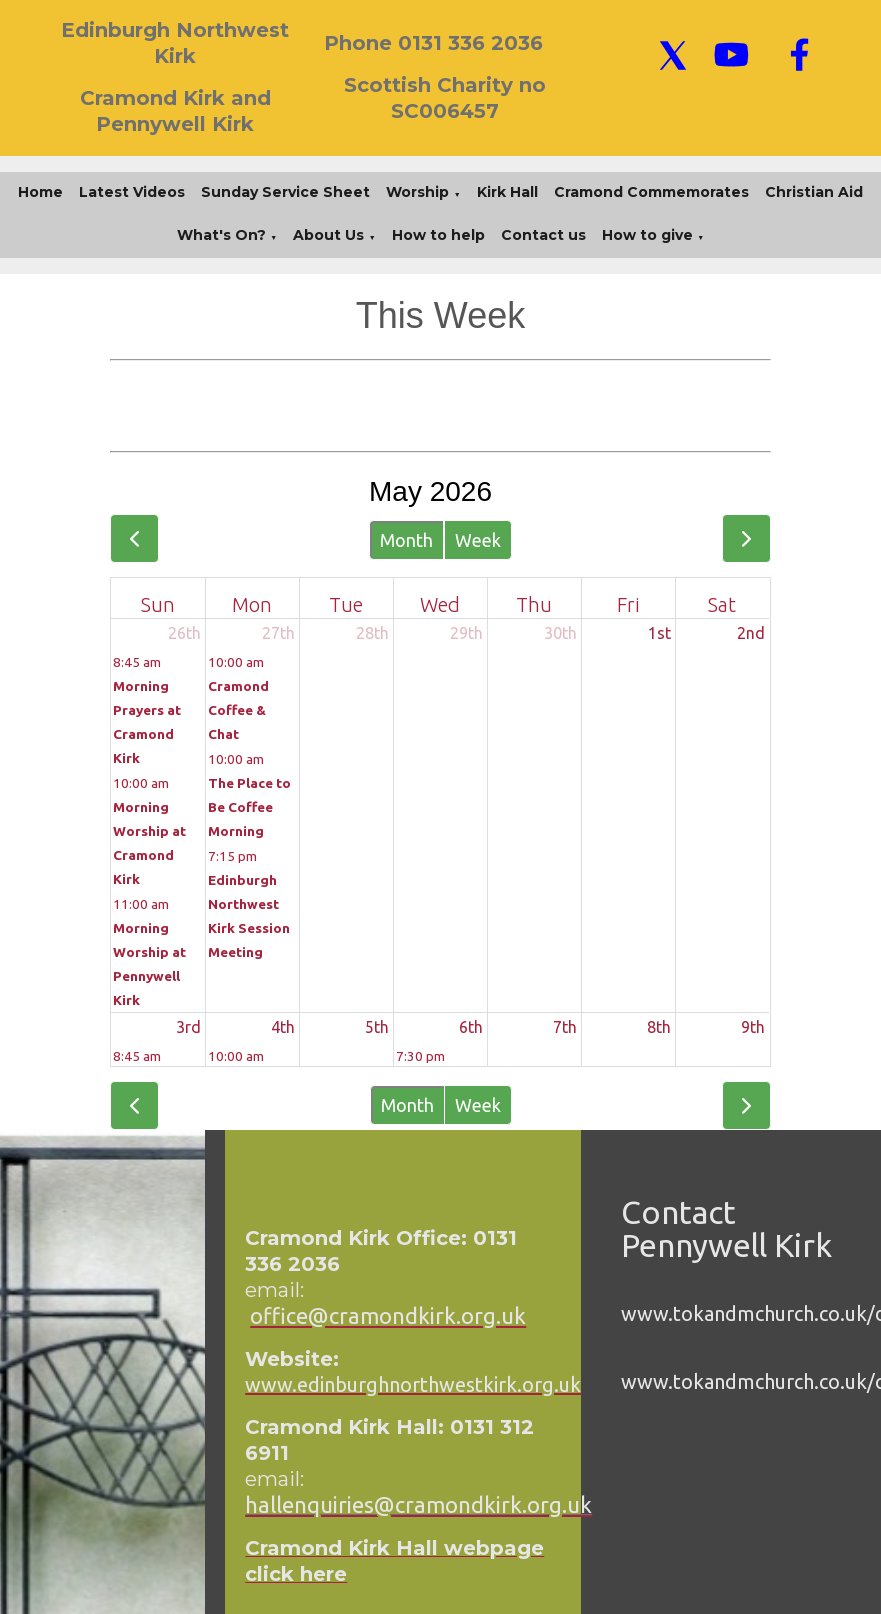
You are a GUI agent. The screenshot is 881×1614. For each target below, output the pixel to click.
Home (40, 192)
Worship (417, 192)
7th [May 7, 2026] (565, 1027)
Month (406, 540)
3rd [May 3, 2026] (188, 1027)
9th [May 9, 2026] (753, 1027)
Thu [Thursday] (534, 604)
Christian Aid (814, 192)
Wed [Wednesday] (440, 604)
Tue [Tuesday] (346, 604)
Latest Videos (132, 192)
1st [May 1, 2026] (659, 633)
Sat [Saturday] (722, 604)
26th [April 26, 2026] (184, 633)
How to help (438, 235)
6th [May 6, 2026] (471, 1027)
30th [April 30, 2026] (560, 633)
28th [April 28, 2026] (372, 633)
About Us (328, 235)
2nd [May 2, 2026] (751, 633)
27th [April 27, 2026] (278, 633)
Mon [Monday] (252, 604)
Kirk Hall (507, 192)
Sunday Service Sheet (285, 192)
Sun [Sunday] (158, 604)
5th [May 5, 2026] (377, 1027)
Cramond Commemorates (651, 192)
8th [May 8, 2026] (659, 1027)
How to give (647, 235)
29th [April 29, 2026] (466, 633)
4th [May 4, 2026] (283, 1027)
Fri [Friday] (628, 604)
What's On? (221, 235)
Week (478, 540)
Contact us (543, 235)
